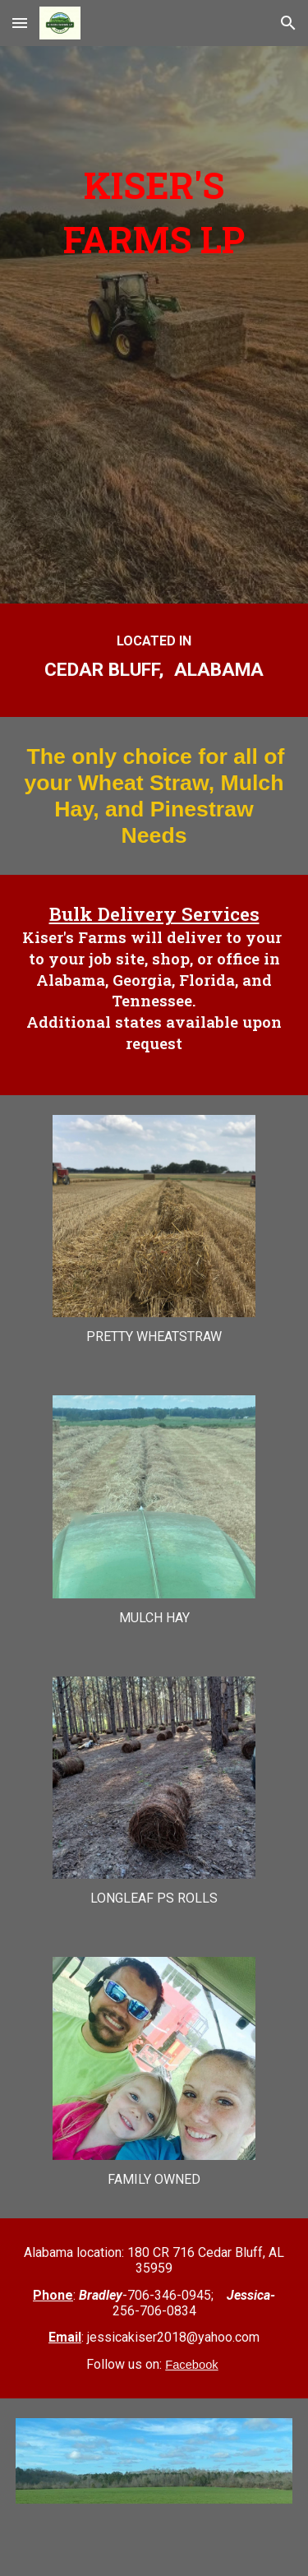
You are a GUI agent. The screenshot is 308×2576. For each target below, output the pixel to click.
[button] (19, 22)
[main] (154, 284)
